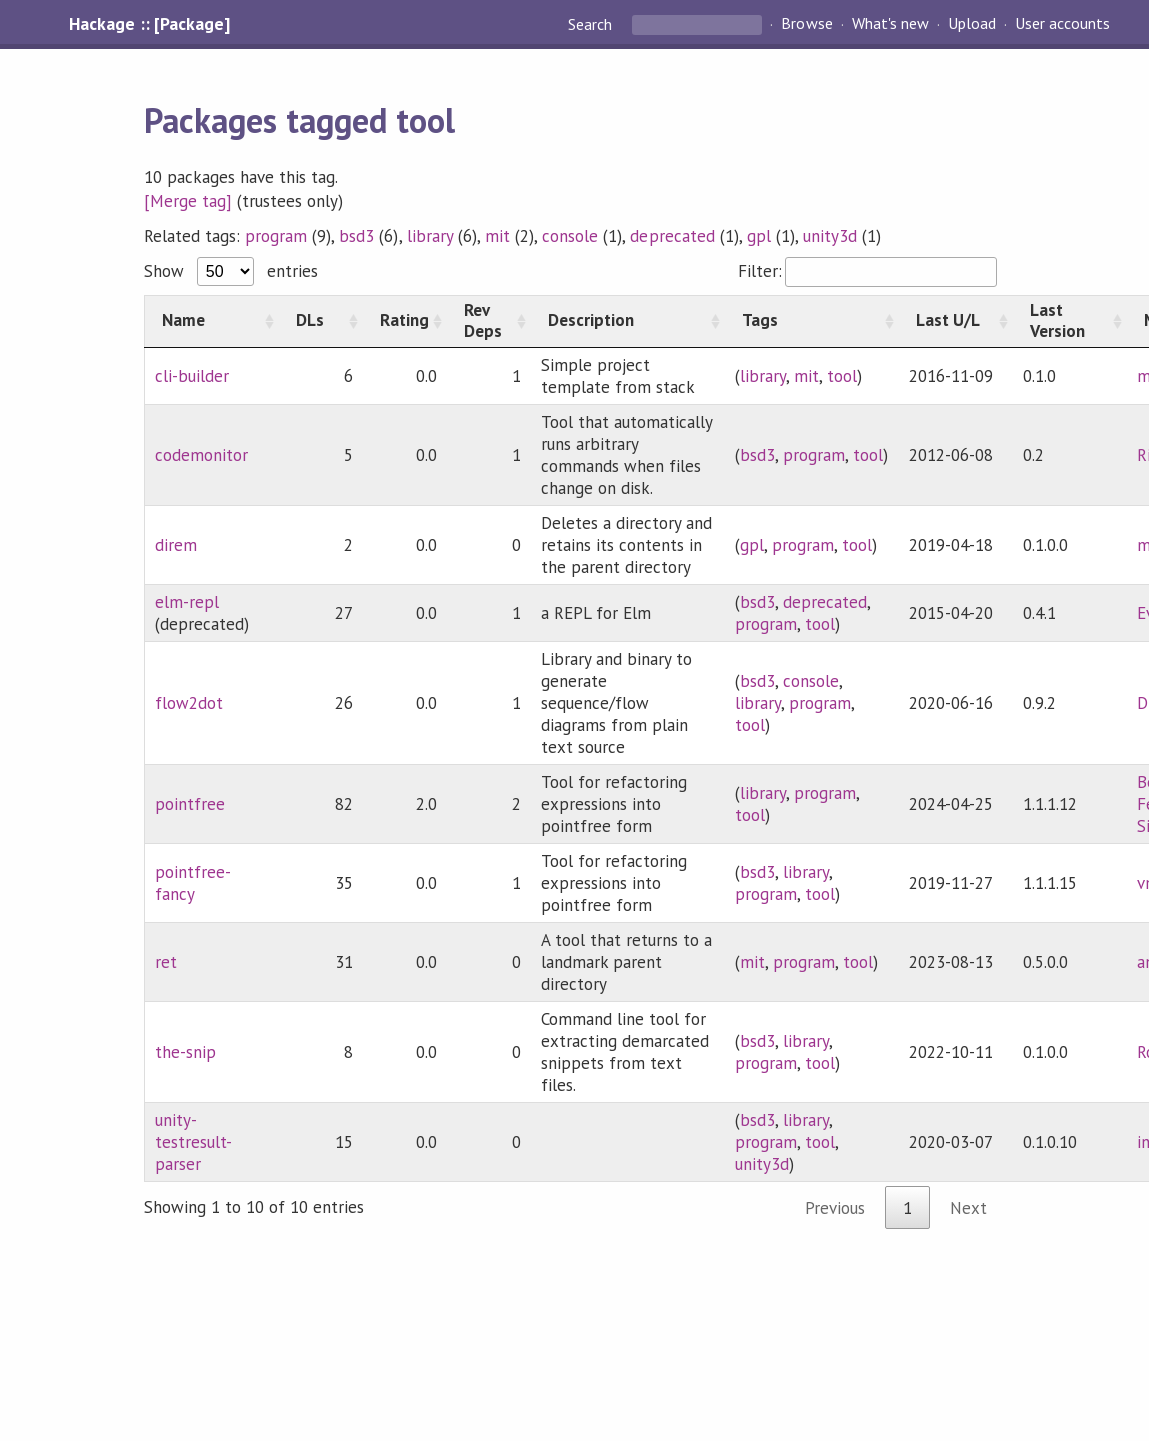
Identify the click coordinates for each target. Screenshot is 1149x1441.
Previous (835, 1208)
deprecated (672, 236)
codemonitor (201, 455)
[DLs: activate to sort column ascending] (321, 321)
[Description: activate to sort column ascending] (628, 321)
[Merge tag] (188, 201)
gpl (759, 236)
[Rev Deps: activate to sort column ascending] (489, 321)
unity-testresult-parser (193, 1142)
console (570, 236)
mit (497, 236)
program (276, 236)
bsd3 (356, 236)
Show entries (231, 271)
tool (842, 376)
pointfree (190, 804)
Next (968, 1208)
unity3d (830, 236)
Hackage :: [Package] (149, 24)
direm (176, 545)
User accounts (1062, 24)
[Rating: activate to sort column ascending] (405, 321)
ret (166, 962)
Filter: (867, 271)
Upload (972, 24)
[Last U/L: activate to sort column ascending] (956, 321)
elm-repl (187, 602)
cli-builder (192, 376)
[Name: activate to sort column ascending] (211, 321)
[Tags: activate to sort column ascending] (812, 321)
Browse (806, 24)
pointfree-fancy (193, 883)
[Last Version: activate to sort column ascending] (1070, 321)
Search (592, 24)
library (430, 236)
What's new (890, 24)
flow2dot (189, 703)
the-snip (185, 1052)
